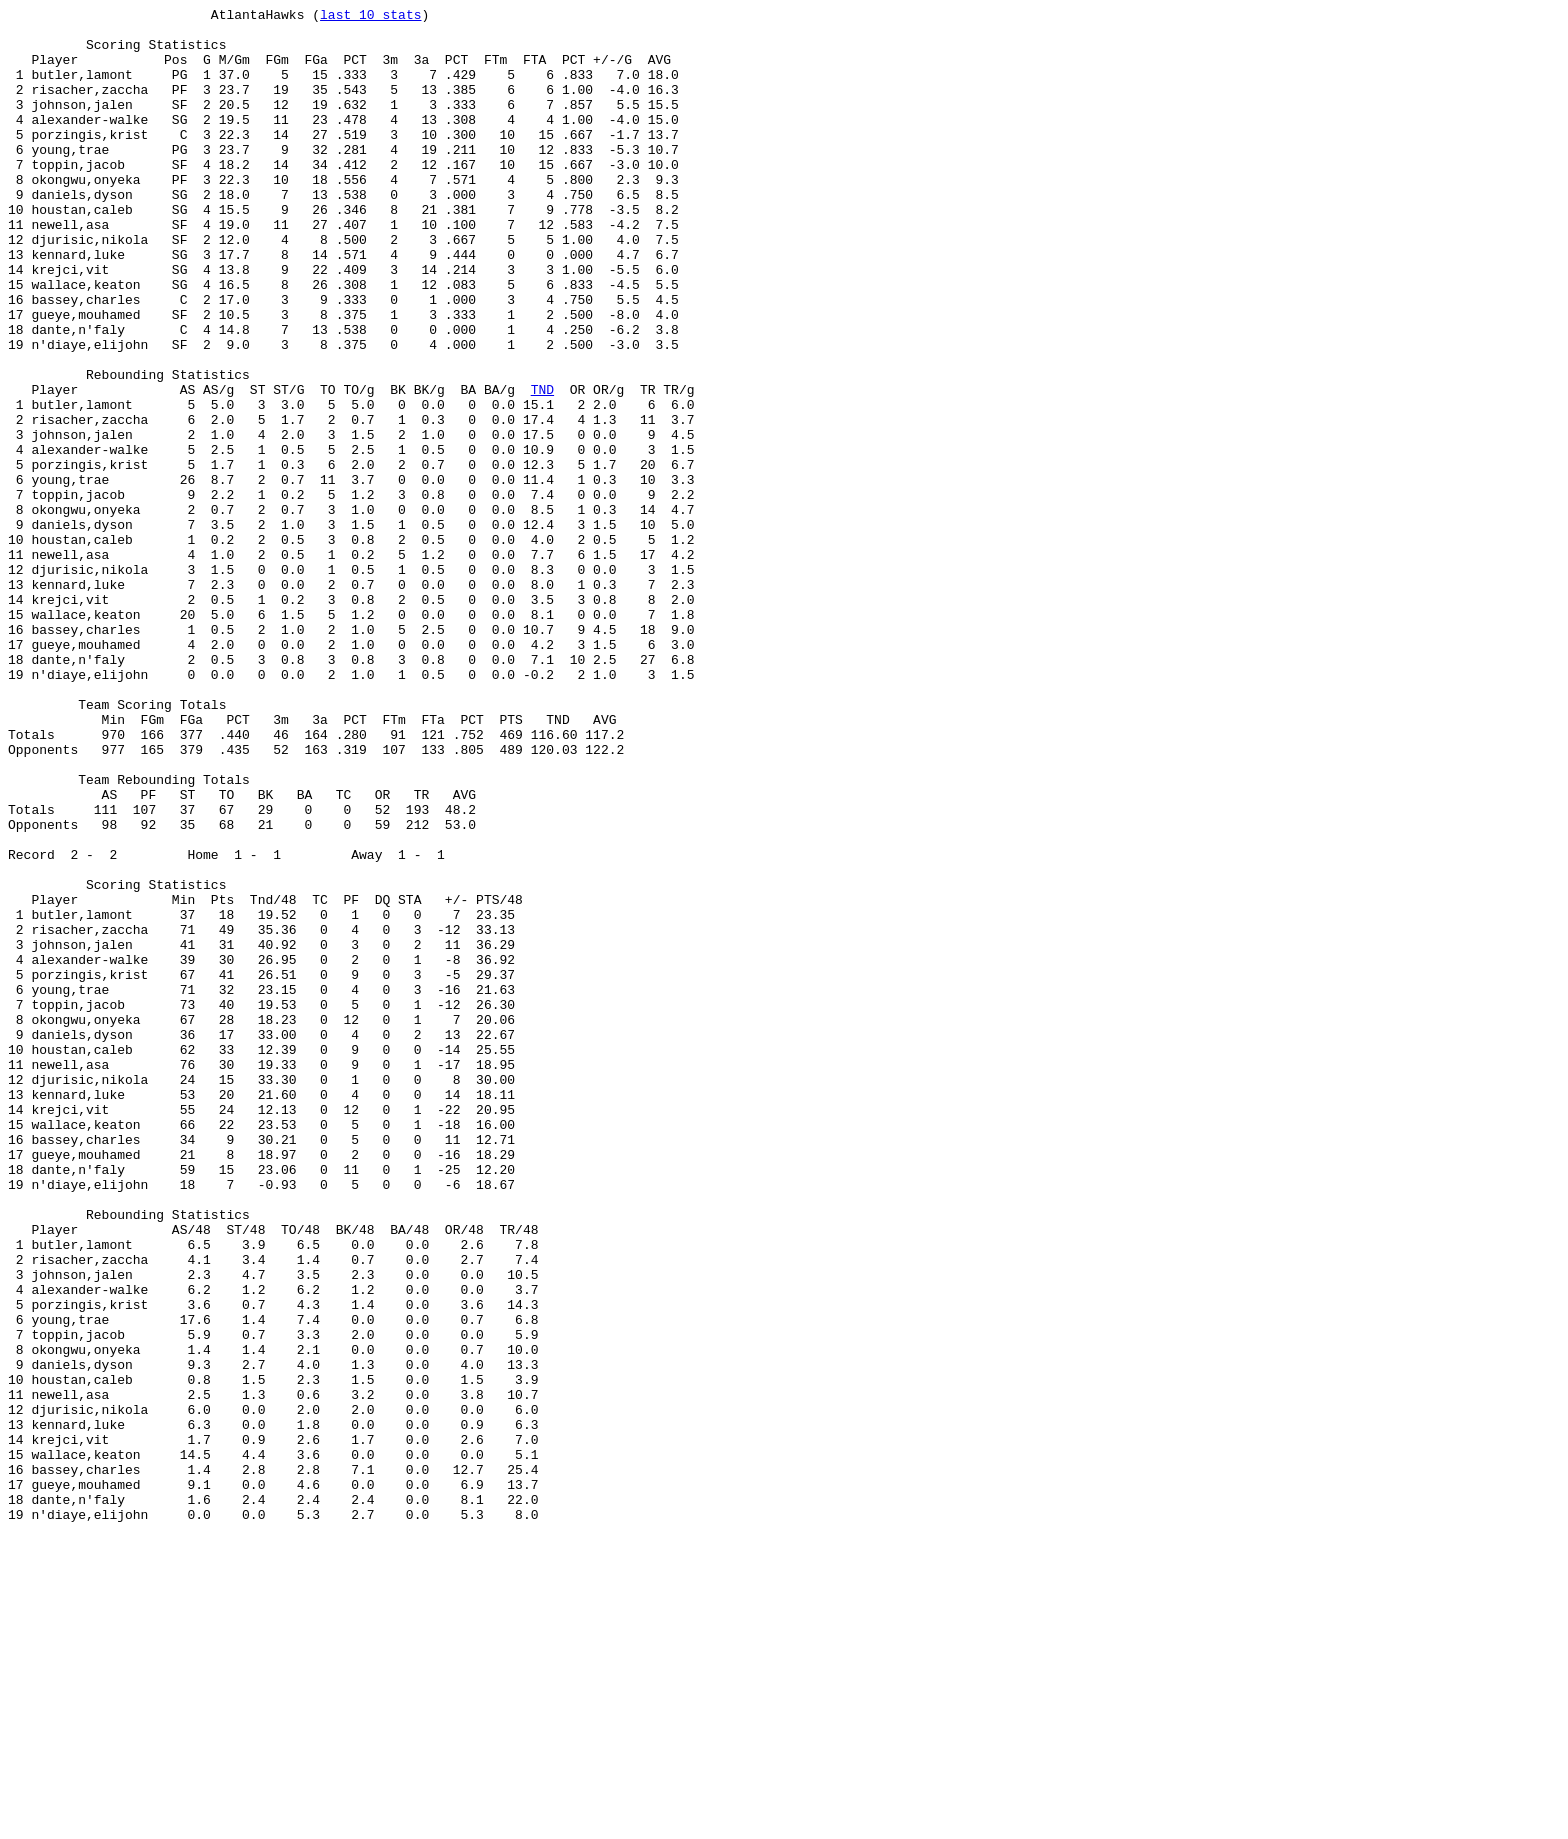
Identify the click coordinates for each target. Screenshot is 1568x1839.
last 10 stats (370, 17)
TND (542, 467)
